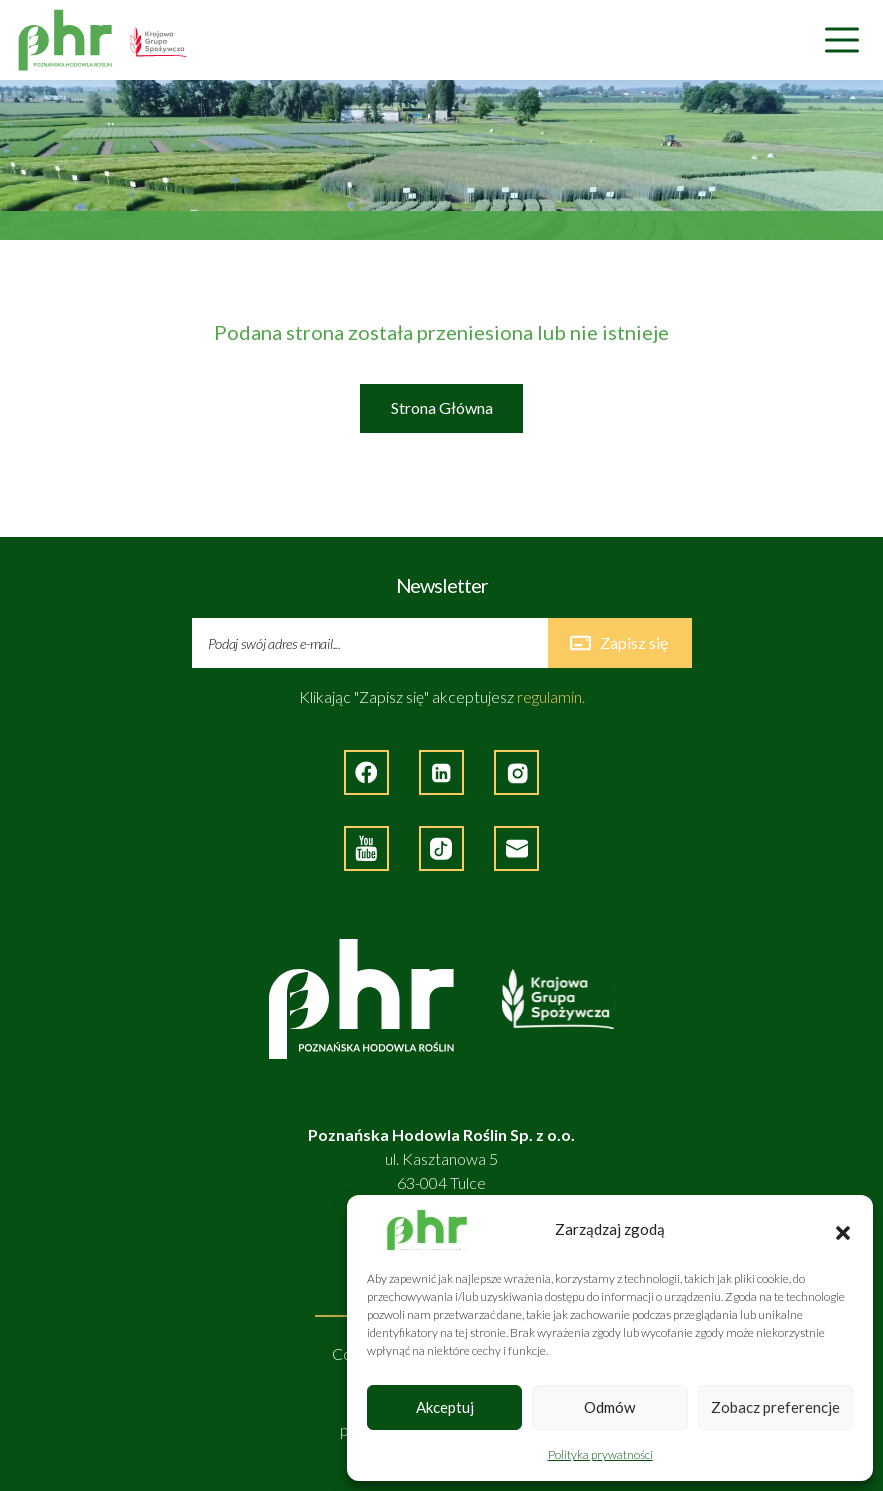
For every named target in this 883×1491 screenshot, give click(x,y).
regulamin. (551, 696)
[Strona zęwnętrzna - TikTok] (441, 848)
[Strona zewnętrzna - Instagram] (516, 772)
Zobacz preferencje (775, 1407)
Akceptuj (445, 1407)
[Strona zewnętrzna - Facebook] (366, 772)
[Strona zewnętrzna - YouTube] (366, 848)
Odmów (609, 1407)
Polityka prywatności (600, 1454)
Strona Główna (442, 407)
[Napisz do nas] (516, 848)
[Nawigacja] (842, 40)
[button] (843, 1230)
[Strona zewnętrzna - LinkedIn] (441, 772)
